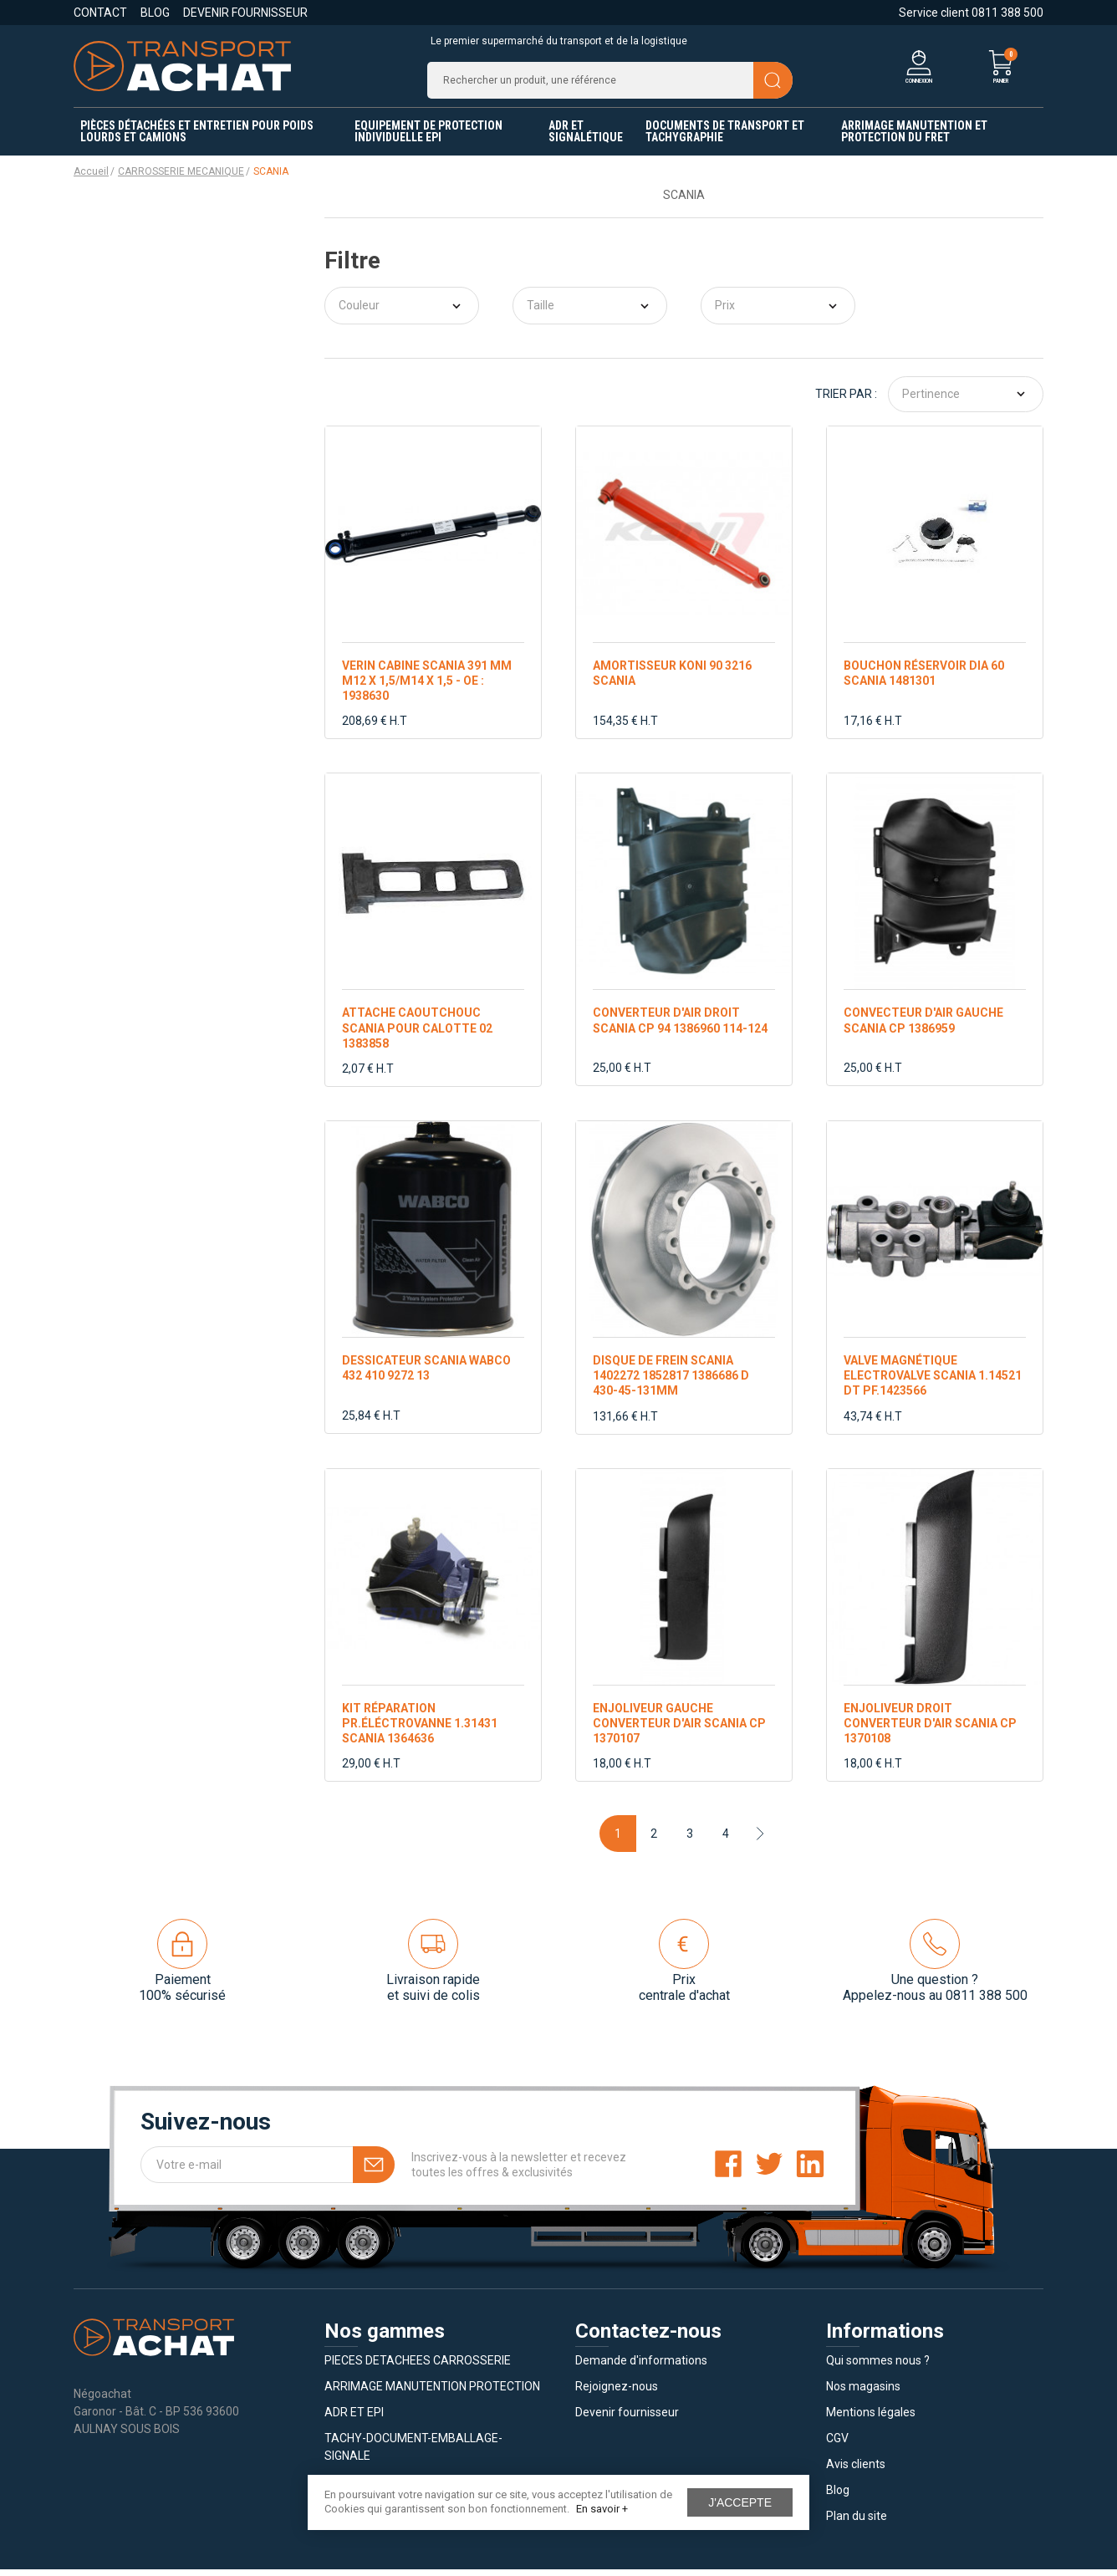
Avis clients (855, 2470)
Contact (100, 12)
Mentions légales (871, 2419)
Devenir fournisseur (245, 12)
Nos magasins (863, 2393)
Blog (155, 12)
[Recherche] (610, 83)
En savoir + (602, 2508)
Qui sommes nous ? (878, 2367)
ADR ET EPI (354, 2419)
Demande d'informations (641, 2367)
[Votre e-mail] (267, 2171)
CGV (837, 2444)
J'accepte (740, 2502)
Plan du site (856, 2522)
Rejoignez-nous (616, 2393)
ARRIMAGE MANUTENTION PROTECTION (432, 2393)
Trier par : (846, 401)
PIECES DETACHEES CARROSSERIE (417, 2367)
